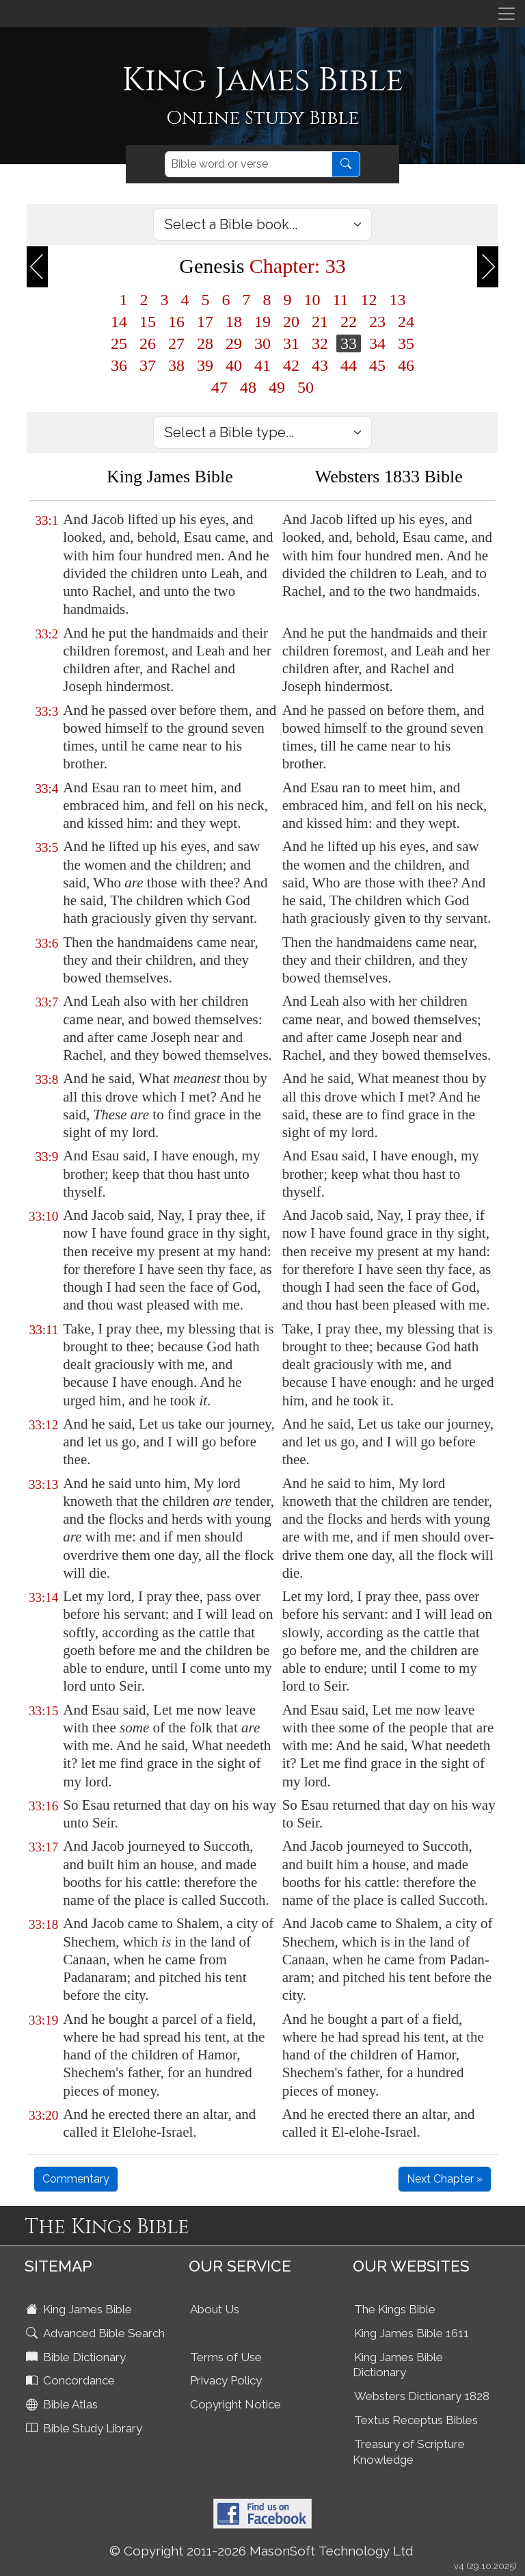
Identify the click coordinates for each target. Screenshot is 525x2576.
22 (348, 321)
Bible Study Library (85, 2428)
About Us (214, 2309)
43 (320, 365)
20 (291, 321)
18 (233, 321)
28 (205, 343)
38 (176, 365)
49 (277, 387)
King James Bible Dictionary (398, 2365)
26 (147, 343)
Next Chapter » (445, 2178)
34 (377, 343)
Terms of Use (226, 2357)
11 (340, 300)
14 (119, 321)
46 (406, 365)
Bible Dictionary (77, 2357)
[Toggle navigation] (506, 14)
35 (406, 343)
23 (377, 321)
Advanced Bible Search (96, 2333)
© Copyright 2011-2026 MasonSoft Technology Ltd (261, 2550)
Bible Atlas (63, 2404)
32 (320, 343)
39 (205, 365)
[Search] (248, 164)
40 (233, 365)
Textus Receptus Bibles (416, 2420)
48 (248, 387)
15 (147, 321)
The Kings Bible (394, 2309)
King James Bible (80, 2309)
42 (291, 365)
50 (305, 387)
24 (406, 321)
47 (219, 387)
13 (398, 300)
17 (205, 321)
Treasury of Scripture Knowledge (409, 2452)
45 (377, 365)
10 (311, 300)
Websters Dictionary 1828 (421, 2396)
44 (348, 365)
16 (176, 321)
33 (348, 343)
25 (119, 343)
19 (262, 321)
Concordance (72, 2380)
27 (176, 343)
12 (369, 300)
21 (320, 321)
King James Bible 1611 (411, 2333)
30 (262, 343)
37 (147, 365)
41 (262, 365)
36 (119, 365)
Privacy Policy (226, 2380)
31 (291, 343)
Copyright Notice (235, 2404)
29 (233, 343)
